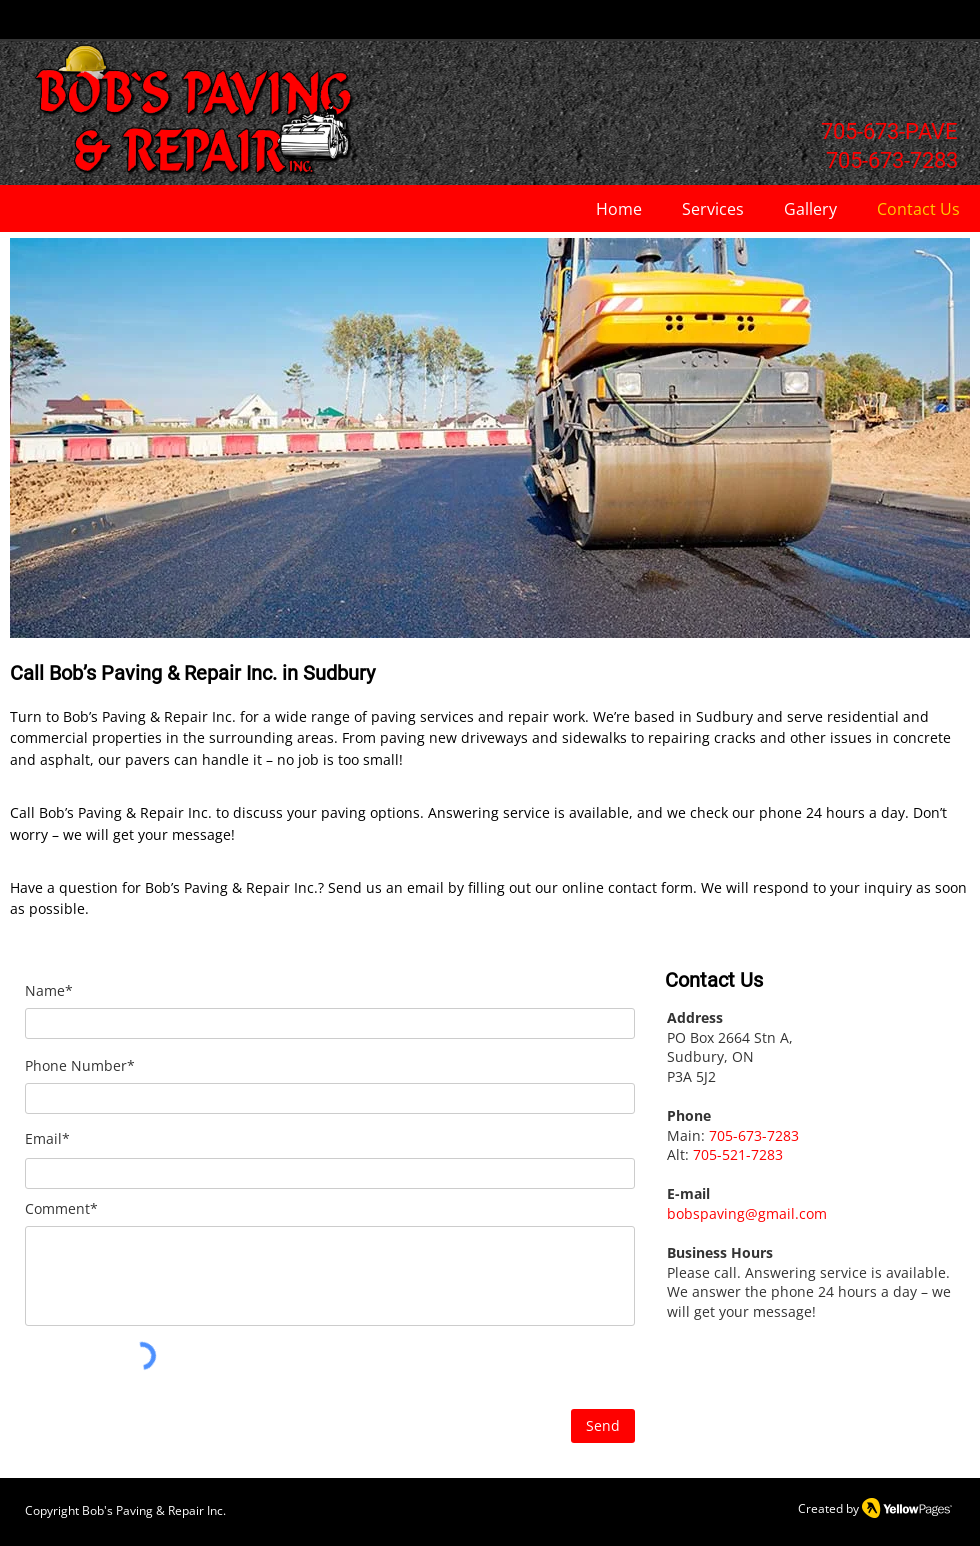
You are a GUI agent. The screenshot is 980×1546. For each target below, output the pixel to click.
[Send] (603, 1426)
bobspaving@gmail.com (747, 1213)
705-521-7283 (738, 1154)
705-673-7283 (754, 1135)
